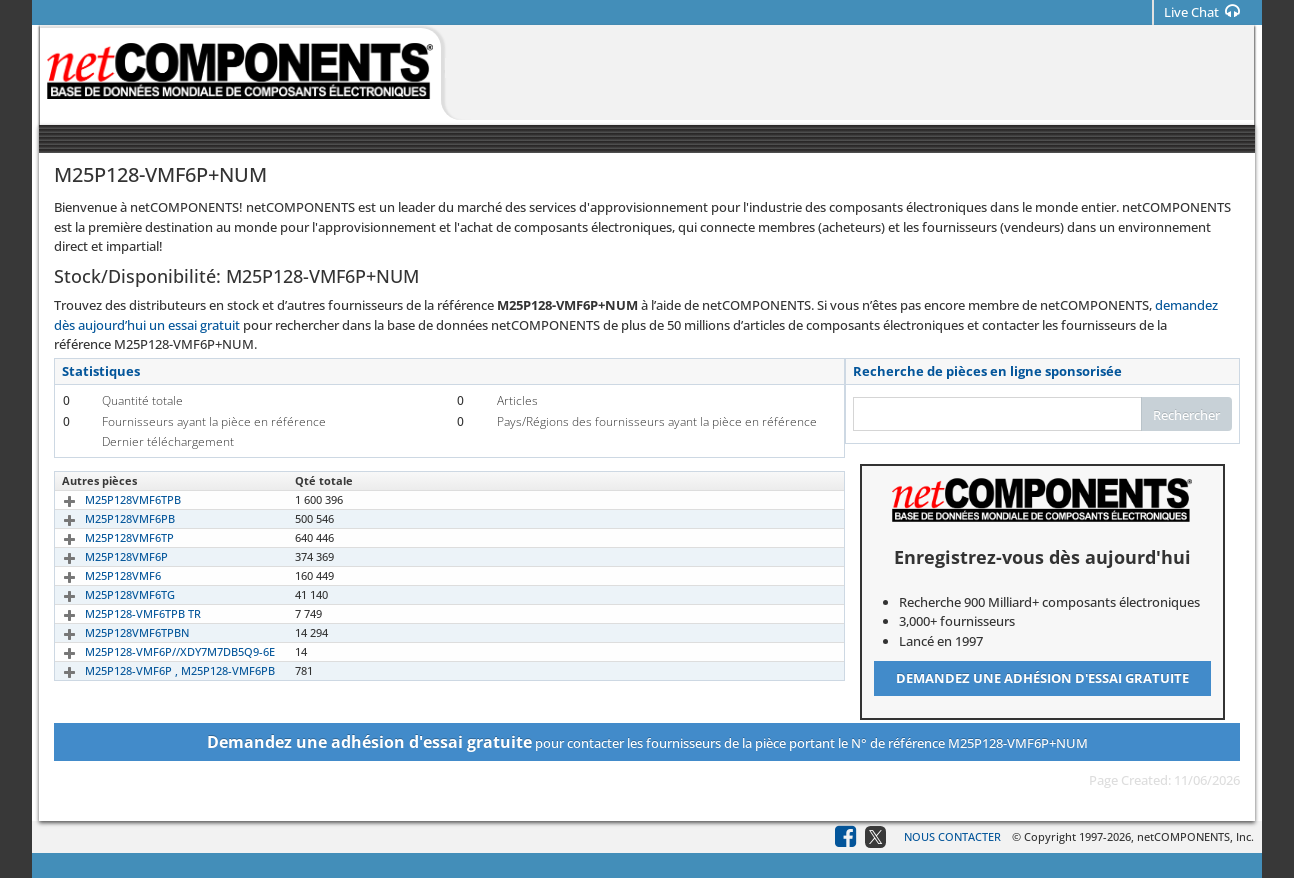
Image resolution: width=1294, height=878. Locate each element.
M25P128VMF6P (103, 556)
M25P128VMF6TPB (110, 499)
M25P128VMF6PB (107, 518)
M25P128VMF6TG (107, 594)
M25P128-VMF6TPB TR (120, 613)
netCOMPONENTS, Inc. (1195, 836)
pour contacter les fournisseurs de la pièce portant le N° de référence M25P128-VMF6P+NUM (647, 742)
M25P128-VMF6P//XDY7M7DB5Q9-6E (157, 651)
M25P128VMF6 (100, 575)
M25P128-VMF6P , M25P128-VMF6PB (157, 670)
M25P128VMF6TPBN (114, 632)
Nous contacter (952, 836)
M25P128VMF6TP (106, 537)
